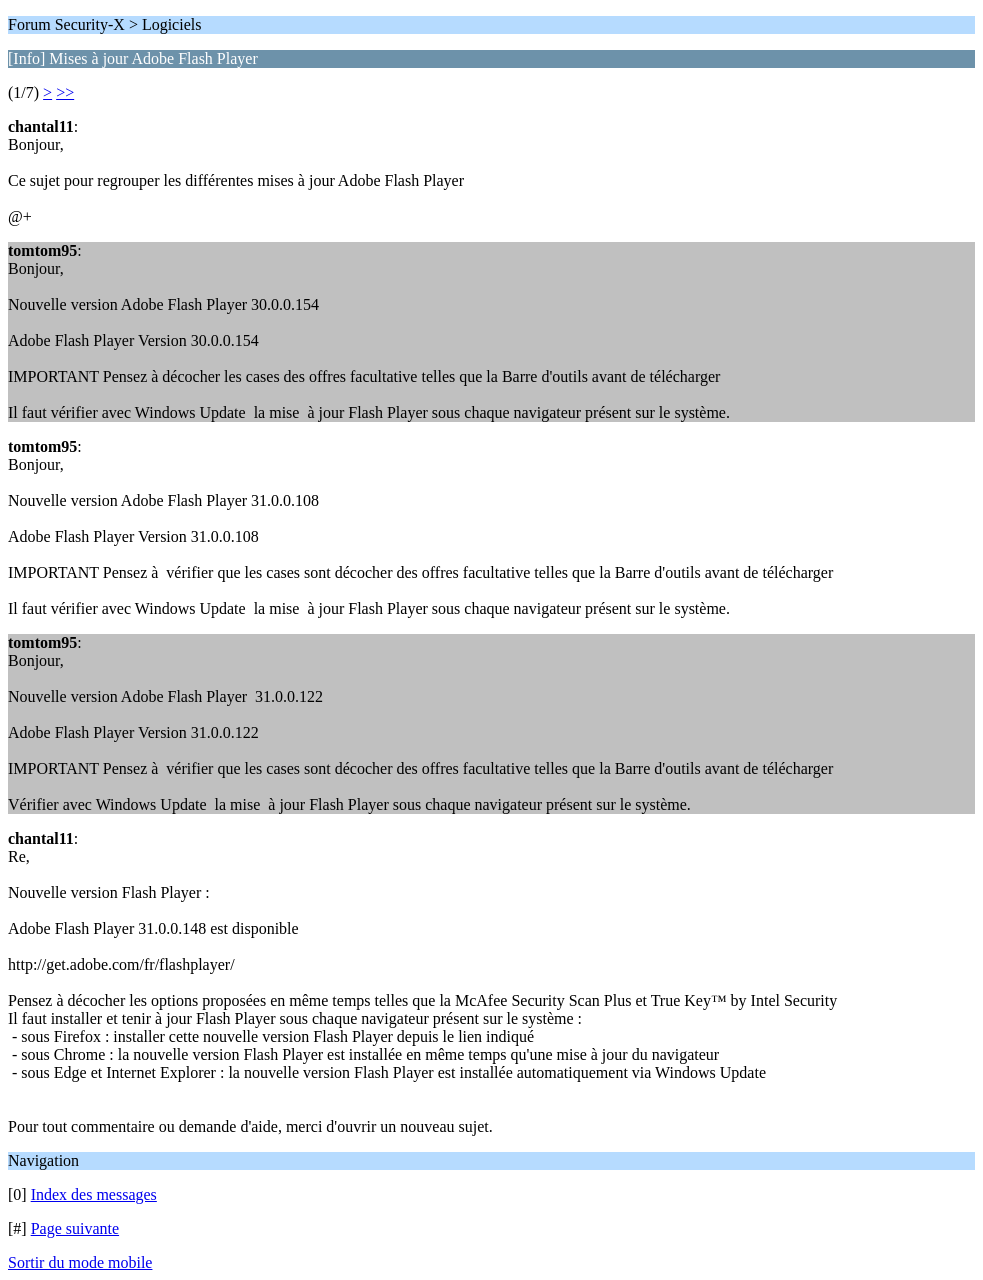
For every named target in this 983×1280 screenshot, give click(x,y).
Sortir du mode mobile (80, 1262)
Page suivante (75, 1228)
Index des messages (94, 1194)
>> (65, 92)
